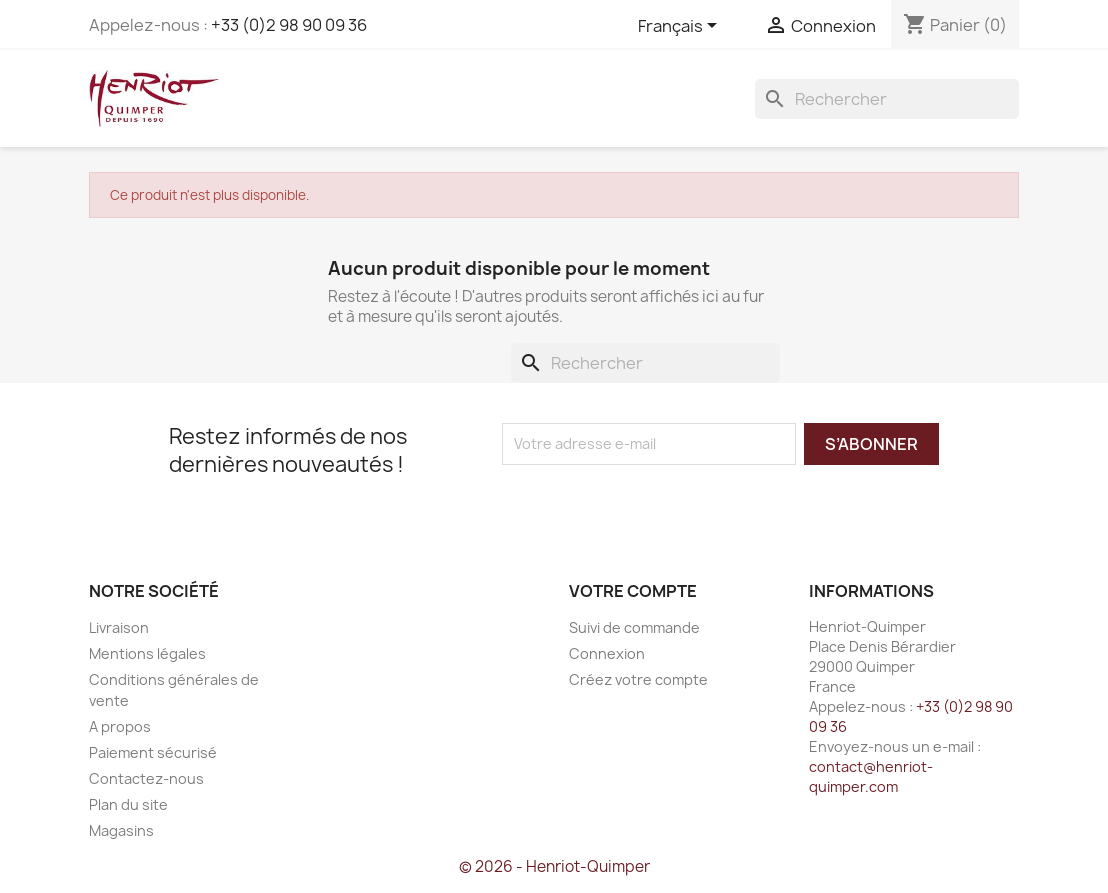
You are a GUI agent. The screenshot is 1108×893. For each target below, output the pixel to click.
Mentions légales (147, 653)
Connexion (607, 653)
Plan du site (128, 804)
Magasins (121, 830)
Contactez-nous (146, 778)
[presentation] (669, 504)
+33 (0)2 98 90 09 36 (289, 25)
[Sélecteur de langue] (681, 27)
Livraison (119, 627)
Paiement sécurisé (153, 752)
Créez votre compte (638, 679)
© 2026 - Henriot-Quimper (554, 866)
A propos (120, 726)
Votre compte (633, 591)
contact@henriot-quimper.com (871, 776)
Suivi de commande (634, 627)
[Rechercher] (887, 99)
